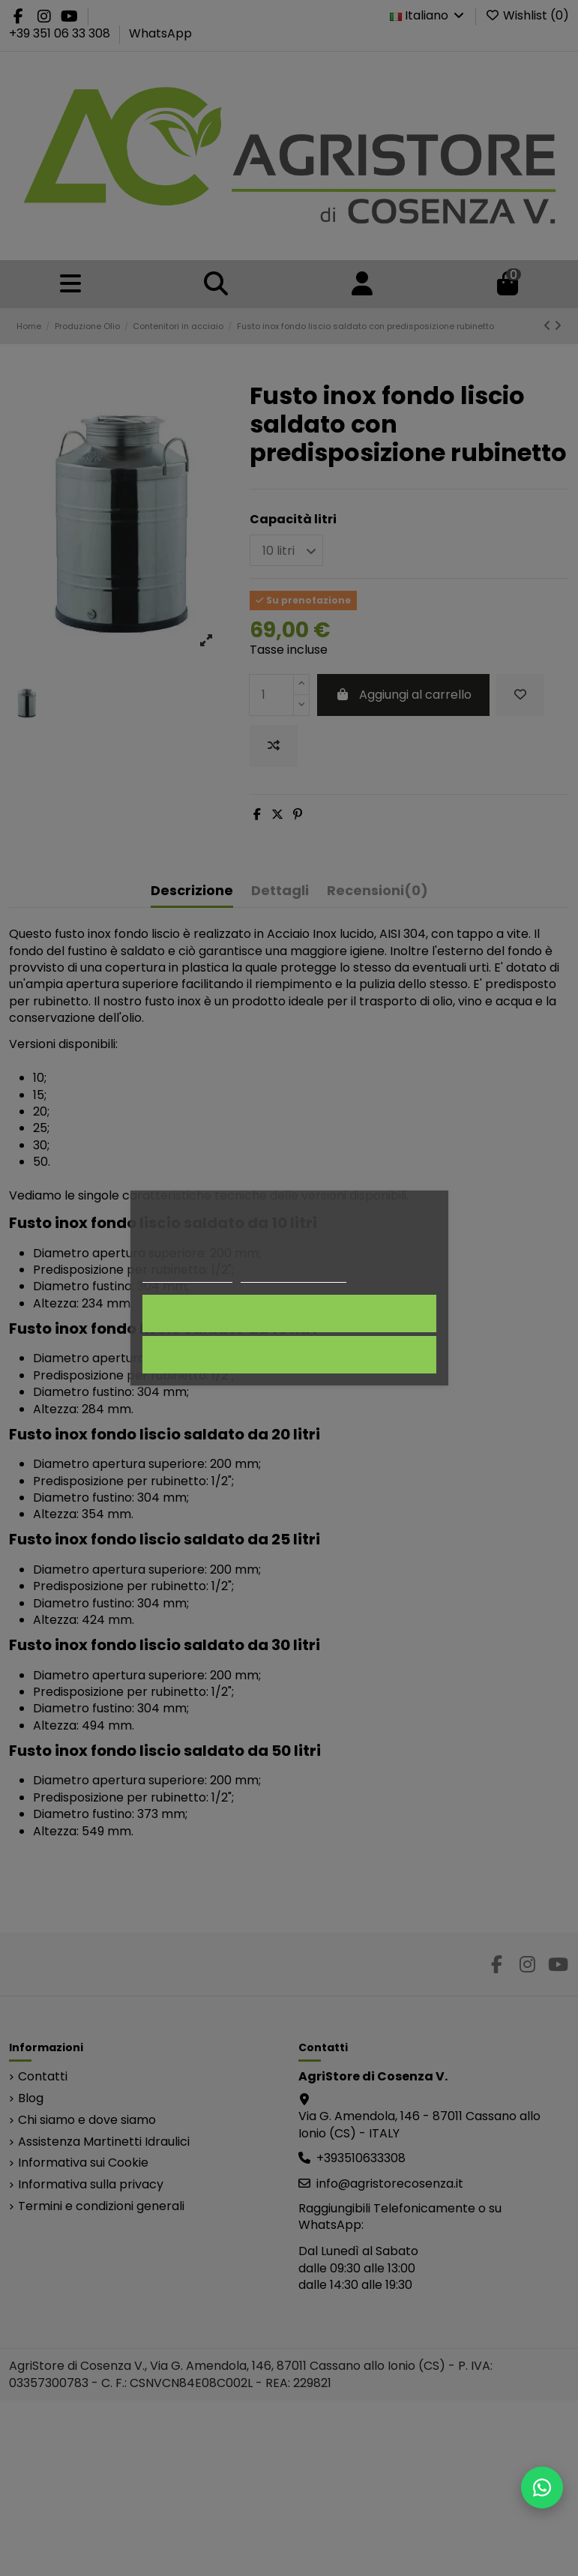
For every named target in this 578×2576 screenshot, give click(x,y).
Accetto (289, 1313)
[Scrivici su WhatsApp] (542, 2488)
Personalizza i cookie (293, 1275)
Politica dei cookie (187, 1275)
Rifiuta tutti (289, 1354)
